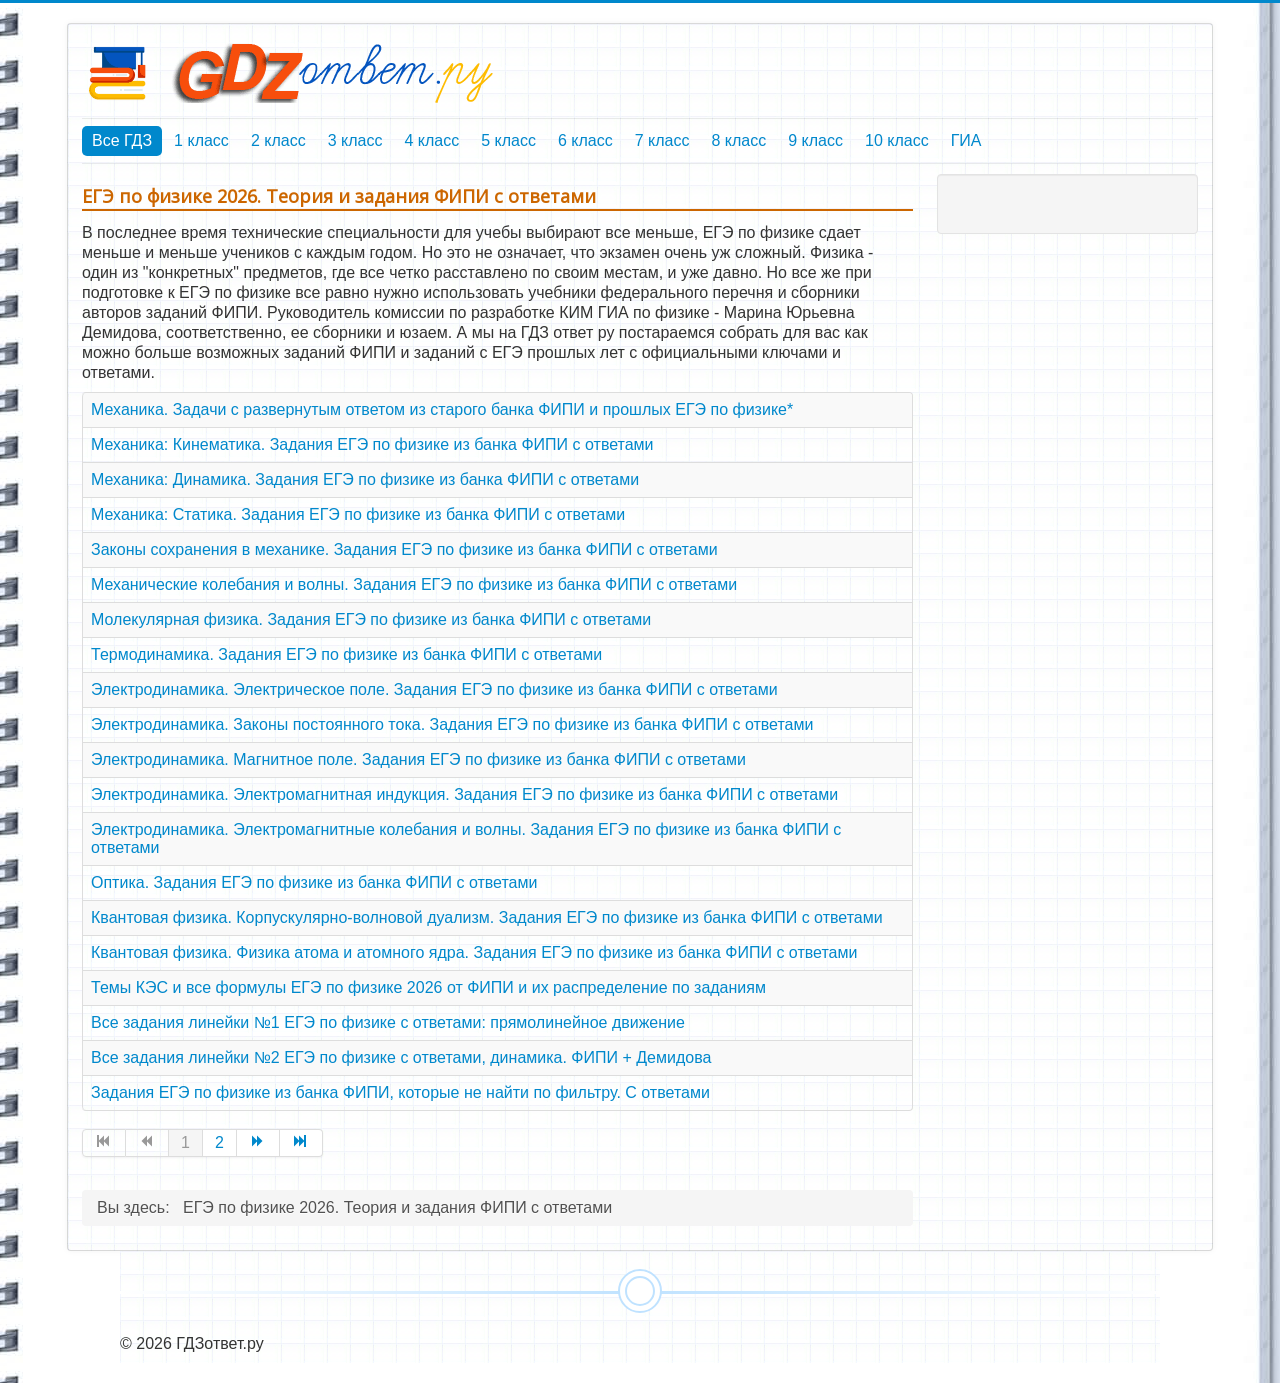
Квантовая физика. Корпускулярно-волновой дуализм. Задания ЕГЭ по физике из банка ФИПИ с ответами (487, 917)
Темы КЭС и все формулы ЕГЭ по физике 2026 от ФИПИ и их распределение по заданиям (428, 987)
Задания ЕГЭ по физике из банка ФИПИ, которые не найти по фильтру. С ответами (400, 1092)
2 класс (278, 140)
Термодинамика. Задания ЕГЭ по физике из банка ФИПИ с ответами (346, 654)
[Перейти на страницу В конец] (301, 1143)
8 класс (738, 140)
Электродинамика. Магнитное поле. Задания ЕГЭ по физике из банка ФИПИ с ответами (418, 759)
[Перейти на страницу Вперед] (258, 1143)
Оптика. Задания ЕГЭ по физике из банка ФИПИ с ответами (314, 882)
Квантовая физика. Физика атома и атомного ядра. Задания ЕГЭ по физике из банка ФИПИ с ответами (474, 952)
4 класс (431, 140)
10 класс (897, 140)
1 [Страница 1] (185, 1142)
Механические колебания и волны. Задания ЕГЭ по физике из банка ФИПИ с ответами (414, 584)
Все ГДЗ (122, 140)
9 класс (815, 140)
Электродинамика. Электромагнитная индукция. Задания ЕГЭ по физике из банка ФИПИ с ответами (464, 794)
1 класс (201, 140)
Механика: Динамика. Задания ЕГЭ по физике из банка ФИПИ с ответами (365, 479)
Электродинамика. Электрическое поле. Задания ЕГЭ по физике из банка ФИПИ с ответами (434, 689)
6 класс (585, 140)
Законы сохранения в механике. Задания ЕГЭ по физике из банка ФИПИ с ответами (404, 549)
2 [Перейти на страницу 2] (219, 1142)
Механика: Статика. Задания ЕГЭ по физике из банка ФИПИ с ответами (358, 514)
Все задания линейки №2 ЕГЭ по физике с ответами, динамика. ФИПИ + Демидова (401, 1057)
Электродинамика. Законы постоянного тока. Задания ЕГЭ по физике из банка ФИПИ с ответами (452, 724)
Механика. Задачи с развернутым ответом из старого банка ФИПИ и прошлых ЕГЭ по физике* (442, 409)
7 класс (662, 140)
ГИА (966, 140)
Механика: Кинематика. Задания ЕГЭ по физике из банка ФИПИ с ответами (372, 444)
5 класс (508, 140)
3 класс (355, 140)
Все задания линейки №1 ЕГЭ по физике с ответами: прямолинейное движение (388, 1022)
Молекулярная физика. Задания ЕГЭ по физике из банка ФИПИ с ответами (371, 619)
